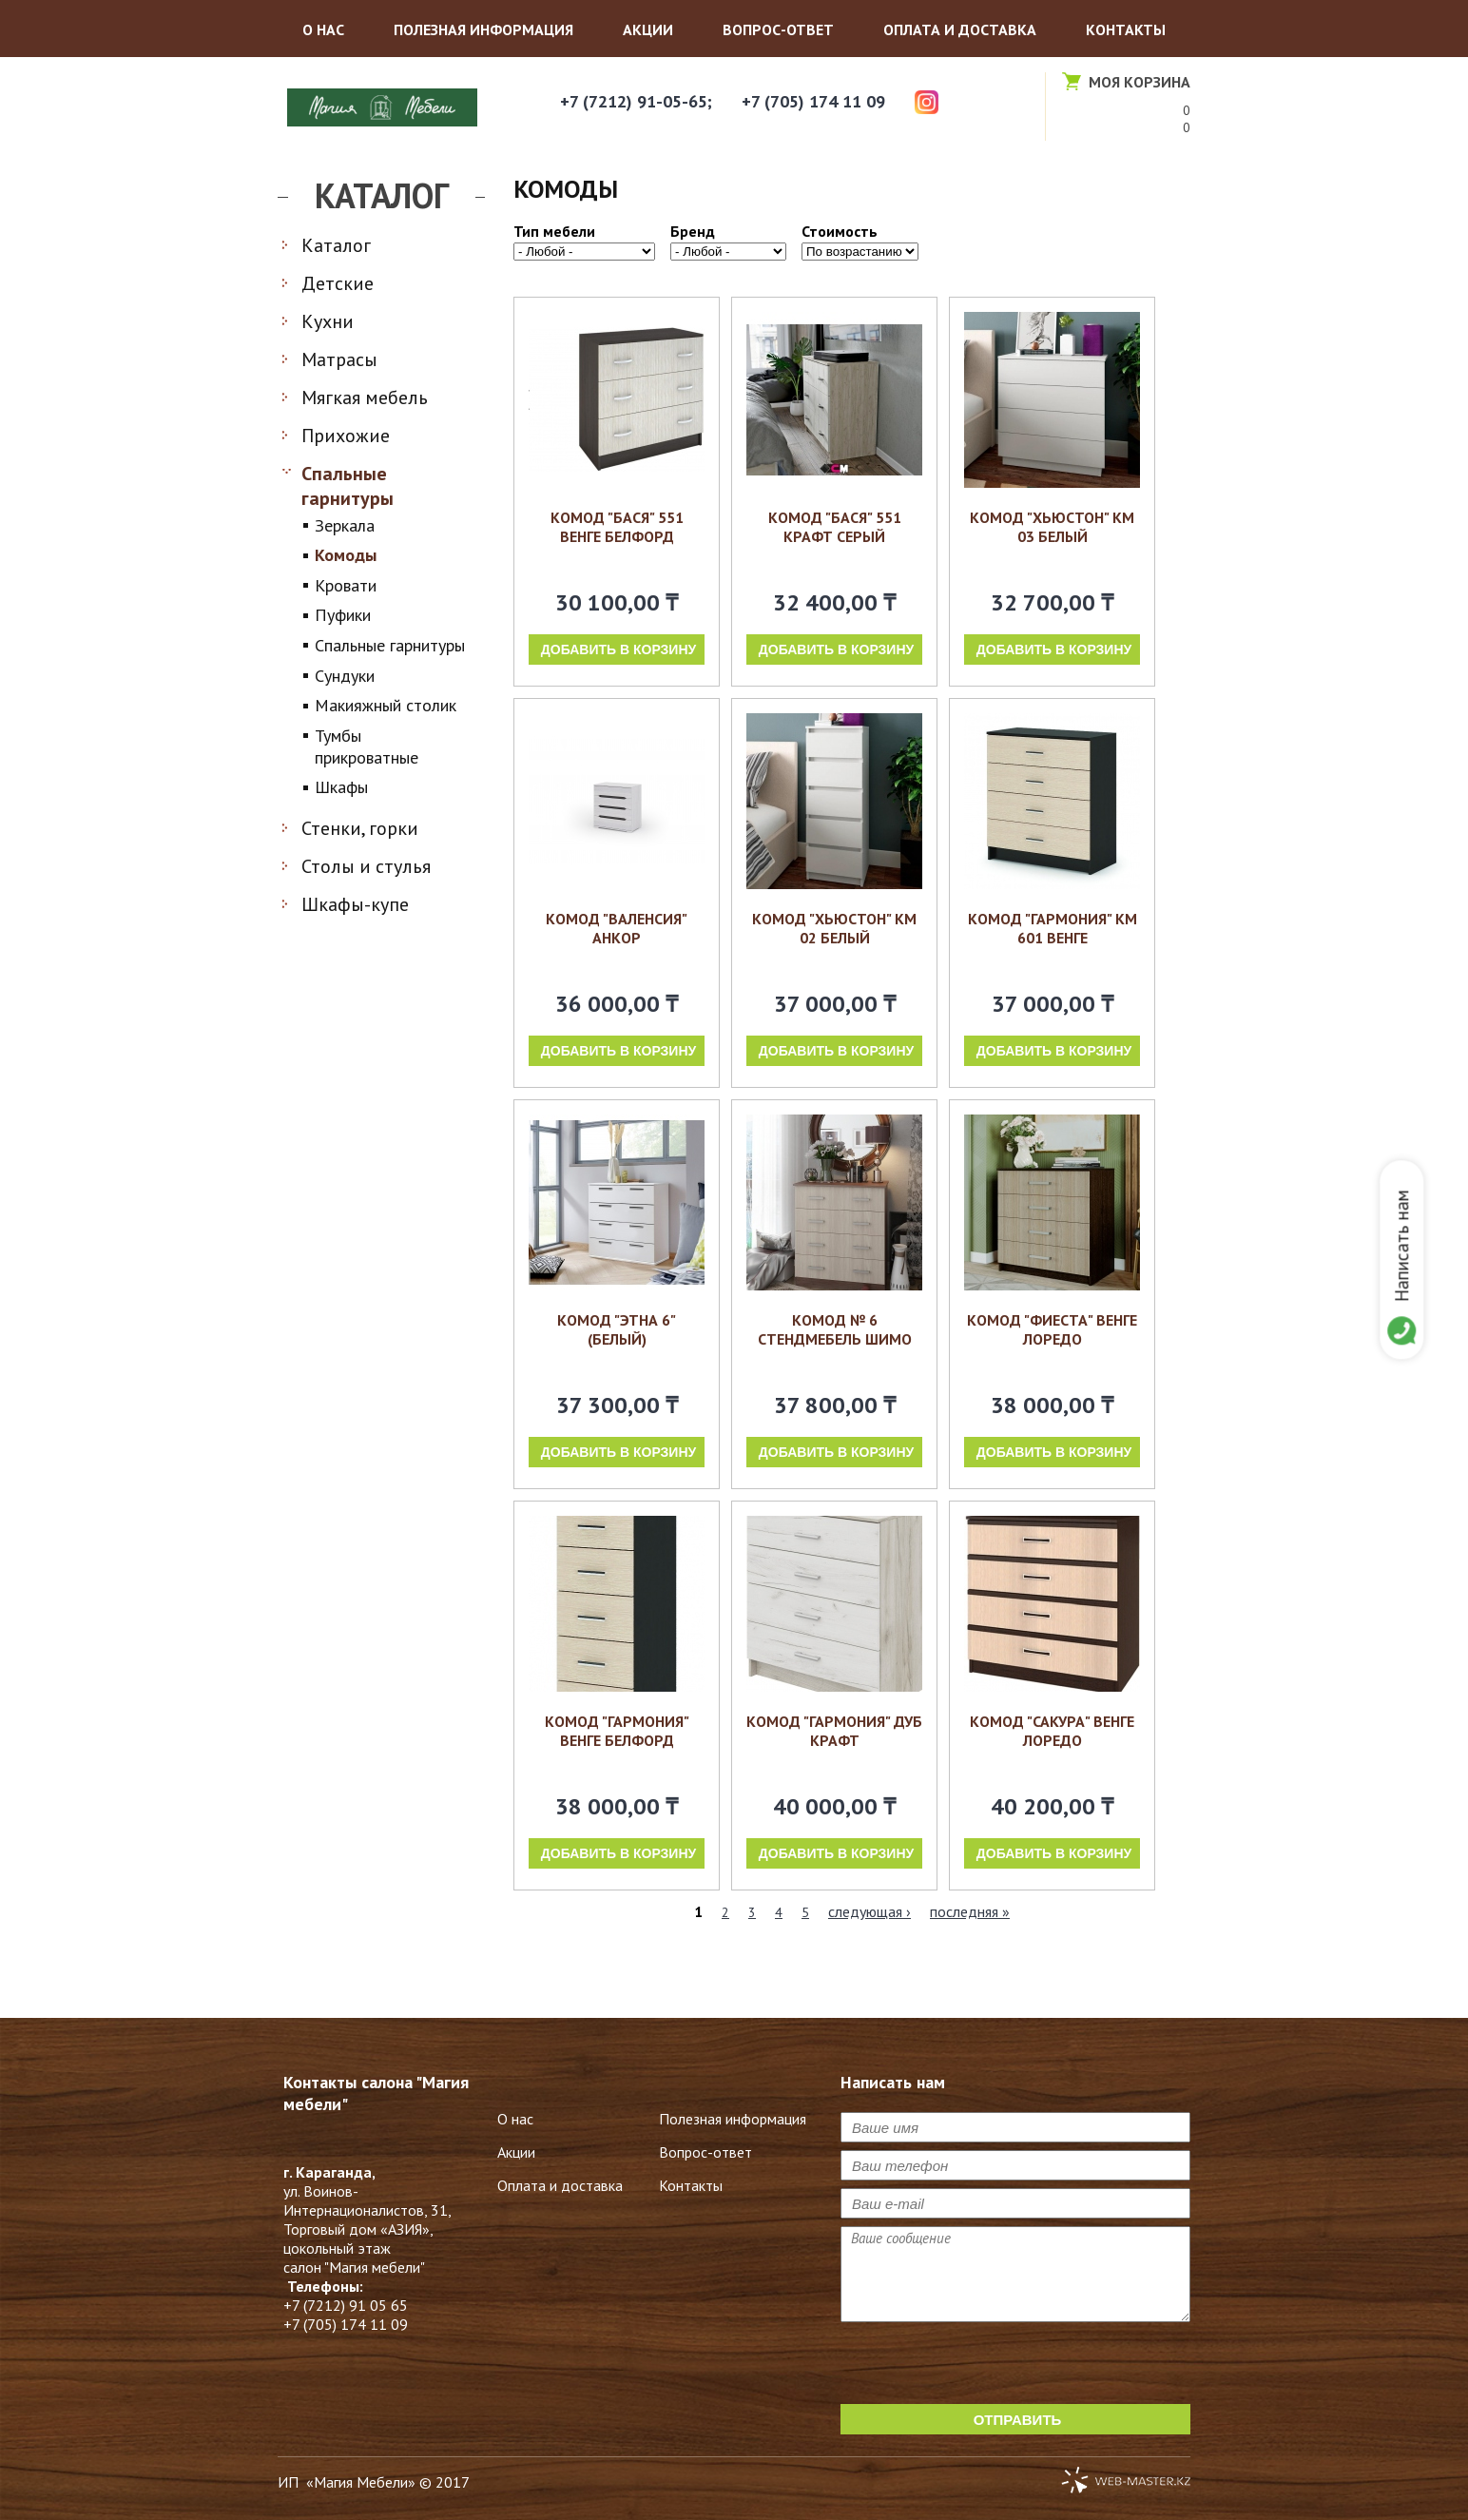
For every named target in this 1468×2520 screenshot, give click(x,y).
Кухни (327, 321)
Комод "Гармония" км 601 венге (1052, 928)
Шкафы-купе (355, 904)
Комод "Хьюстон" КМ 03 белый (1052, 527)
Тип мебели (554, 231)
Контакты (1126, 29)
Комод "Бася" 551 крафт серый (834, 527)
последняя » (970, 1911)
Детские (337, 283)
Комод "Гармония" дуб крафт (834, 1731)
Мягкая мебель (364, 397)
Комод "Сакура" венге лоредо (1052, 1731)
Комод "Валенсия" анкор (616, 928)
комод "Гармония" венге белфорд (617, 1731)
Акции (648, 29)
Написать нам (1398, 1246)
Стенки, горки (359, 828)
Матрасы (339, 359)
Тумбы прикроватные (366, 746)
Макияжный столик (385, 705)
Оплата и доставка (959, 29)
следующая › (869, 1911)
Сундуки (345, 676)
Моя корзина (1139, 81)
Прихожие (345, 435)
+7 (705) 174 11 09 (813, 101)
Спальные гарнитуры (347, 486)
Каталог (336, 245)
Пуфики (343, 615)
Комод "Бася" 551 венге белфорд (617, 527)
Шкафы (341, 787)
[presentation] (985, 2367)
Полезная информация (483, 29)
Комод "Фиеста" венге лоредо (1052, 1329)
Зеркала (345, 525)
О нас (323, 29)
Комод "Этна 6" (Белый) (616, 1329)
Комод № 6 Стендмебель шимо (835, 1329)
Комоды (346, 555)
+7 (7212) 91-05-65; (636, 101)
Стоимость (840, 231)
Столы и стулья (366, 866)
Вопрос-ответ (778, 29)
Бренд (692, 231)
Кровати (346, 585)
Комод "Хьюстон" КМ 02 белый (834, 928)
